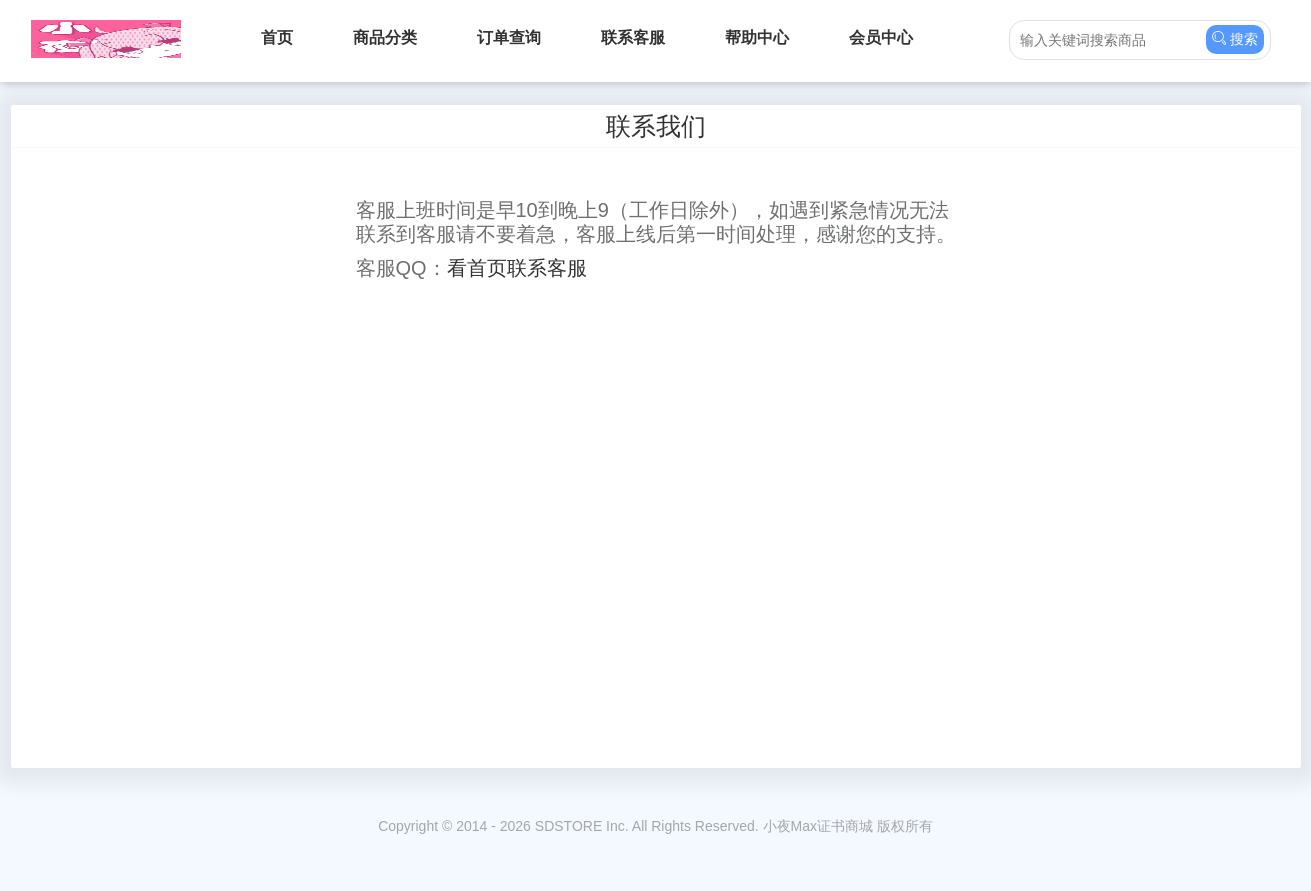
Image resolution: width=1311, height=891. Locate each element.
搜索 (1235, 38)
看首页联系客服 (517, 268)
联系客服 (633, 37)
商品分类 (385, 37)
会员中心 (881, 37)
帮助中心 (757, 37)
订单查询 (509, 37)
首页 (277, 37)
